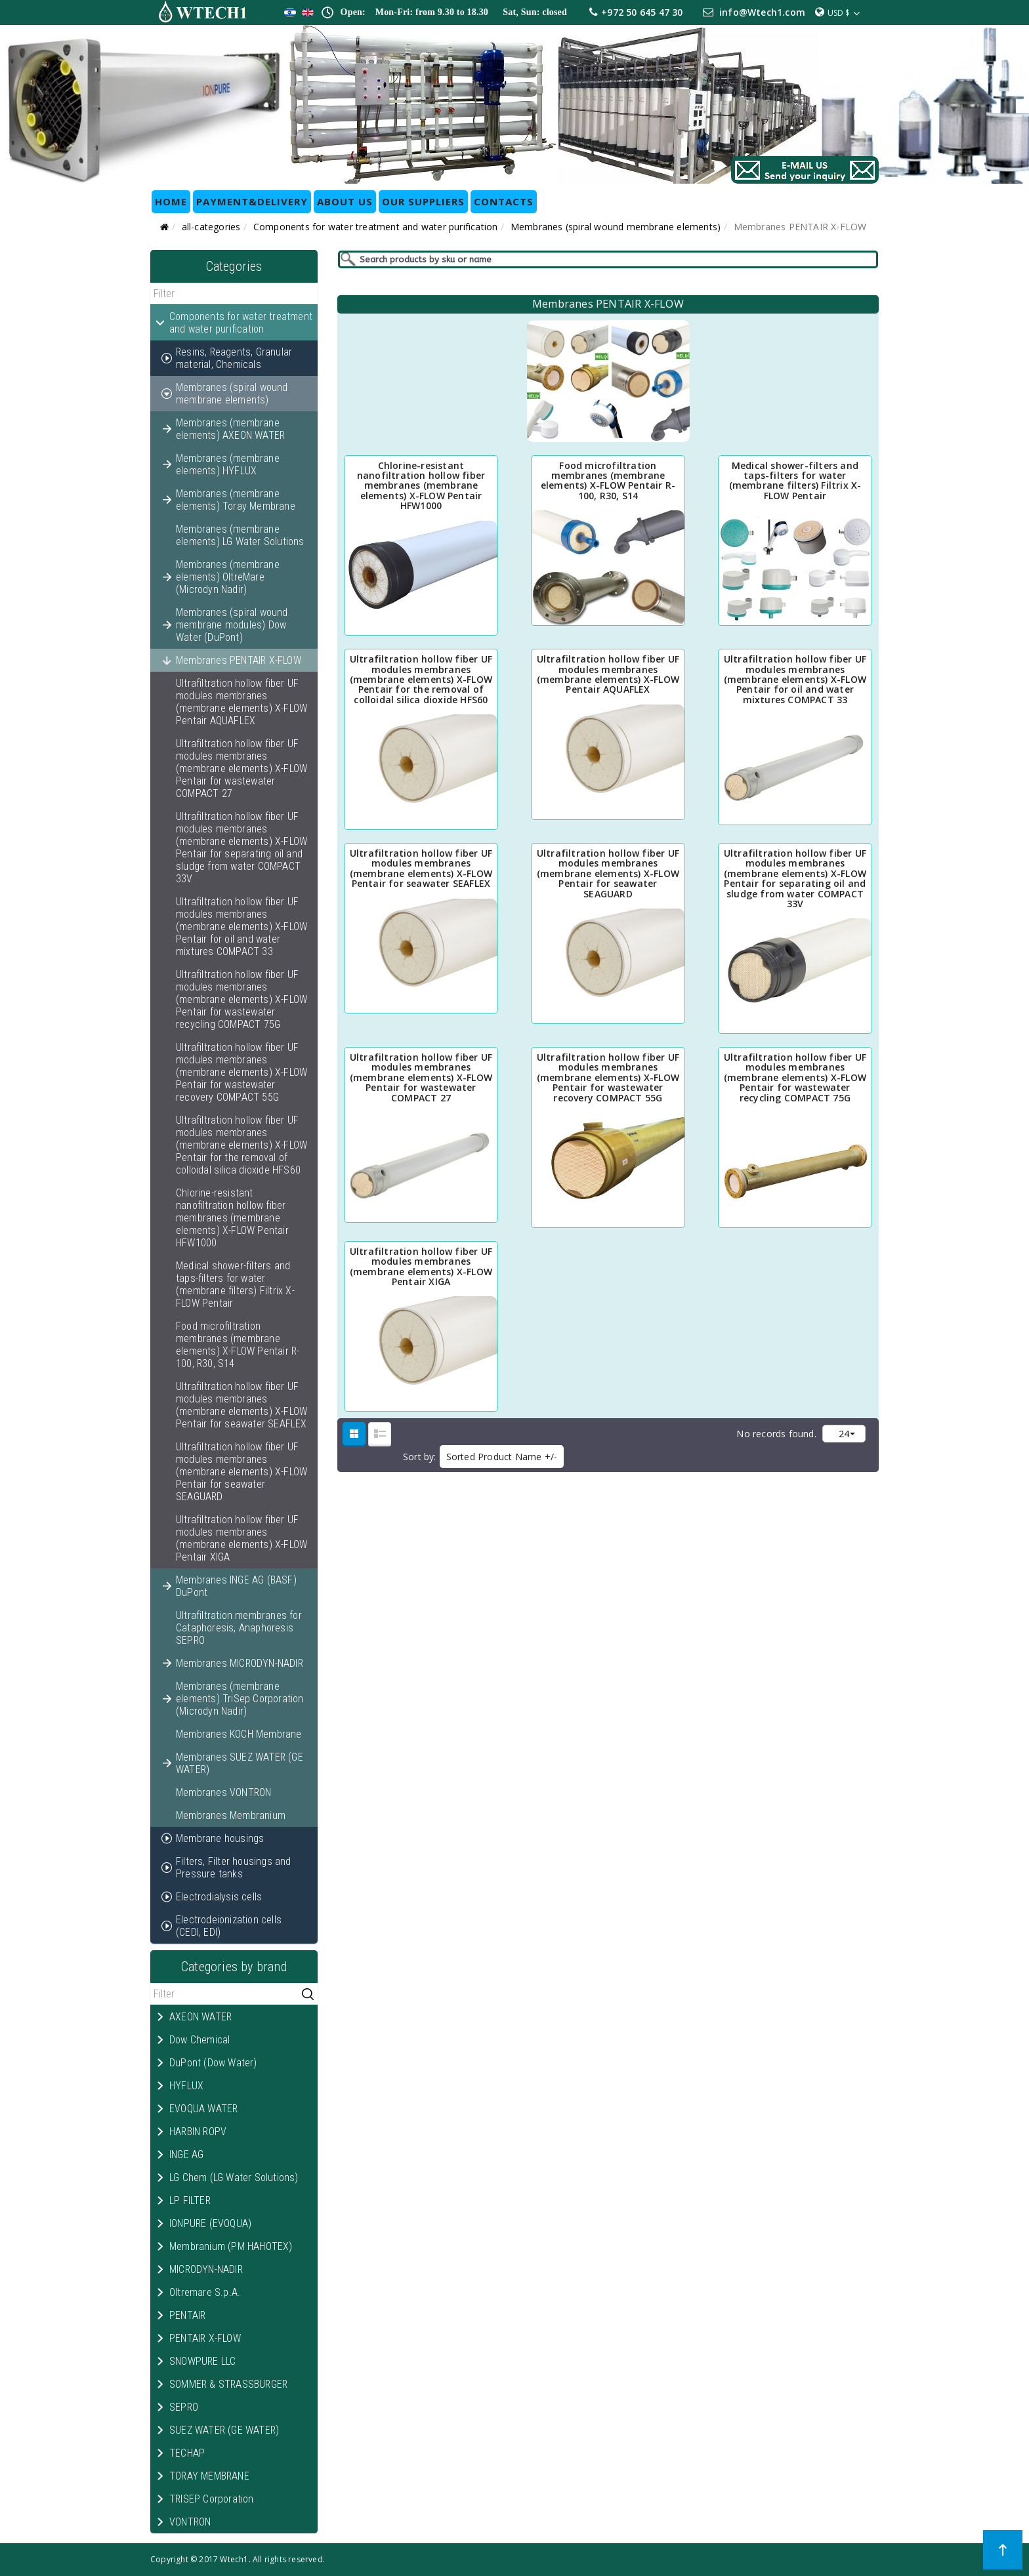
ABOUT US (345, 201)
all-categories (211, 226)
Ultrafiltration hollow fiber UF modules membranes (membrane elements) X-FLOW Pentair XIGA (241, 1538)
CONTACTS (504, 201)
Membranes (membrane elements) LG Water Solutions (240, 535)
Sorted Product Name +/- (502, 1456)
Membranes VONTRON (223, 1792)
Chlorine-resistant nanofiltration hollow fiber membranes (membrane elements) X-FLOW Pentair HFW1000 (232, 1218)
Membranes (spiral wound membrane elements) (616, 226)
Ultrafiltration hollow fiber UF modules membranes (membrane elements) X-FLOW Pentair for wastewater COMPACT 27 (241, 768)
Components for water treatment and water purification (375, 226)
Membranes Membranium (230, 1815)
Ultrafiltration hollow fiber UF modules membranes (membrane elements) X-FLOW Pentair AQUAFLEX (241, 702)
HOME (171, 201)
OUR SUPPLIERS (423, 201)
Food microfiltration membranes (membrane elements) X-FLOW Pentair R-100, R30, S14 (237, 1345)
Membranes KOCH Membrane (239, 1734)
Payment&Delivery (252, 201)
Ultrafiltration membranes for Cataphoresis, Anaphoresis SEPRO (239, 1627)
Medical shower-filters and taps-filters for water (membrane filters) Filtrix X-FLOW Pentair (235, 1284)
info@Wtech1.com (762, 12)
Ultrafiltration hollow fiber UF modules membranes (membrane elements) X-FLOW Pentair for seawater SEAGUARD (241, 1472)
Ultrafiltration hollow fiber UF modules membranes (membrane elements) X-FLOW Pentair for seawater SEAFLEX (241, 1405)
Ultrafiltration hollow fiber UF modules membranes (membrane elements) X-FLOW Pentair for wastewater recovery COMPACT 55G (241, 1072)
